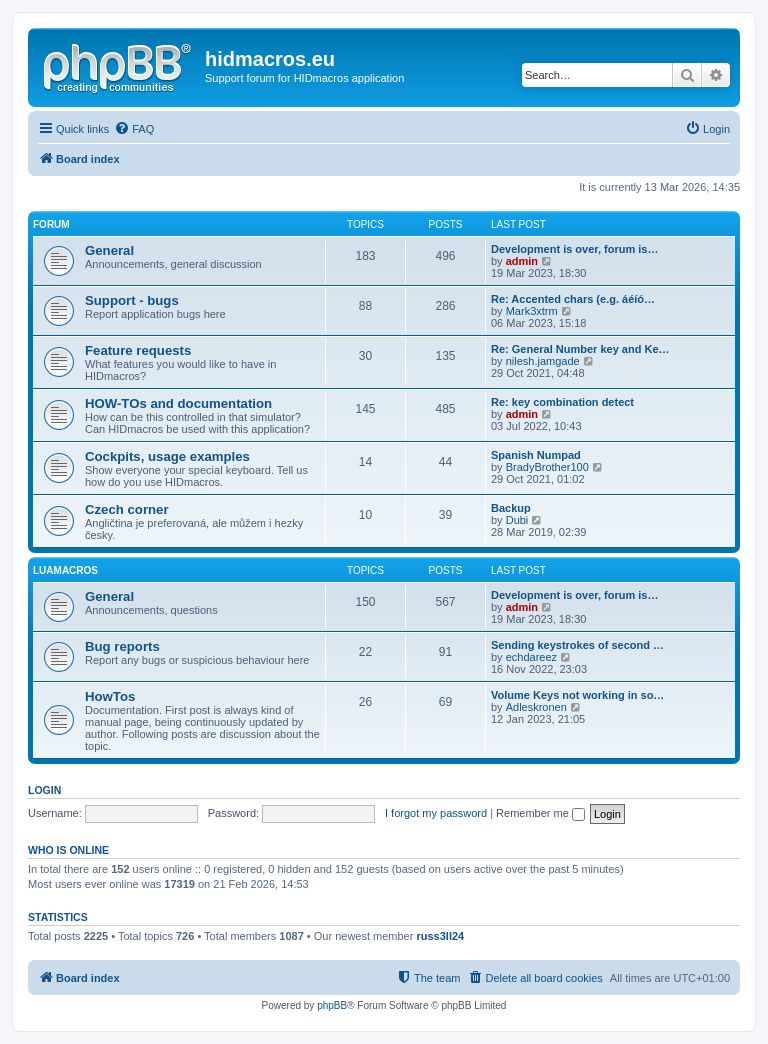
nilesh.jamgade (543, 361)
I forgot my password (436, 813)
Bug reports (122, 646)
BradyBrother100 (547, 467)
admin (522, 261)
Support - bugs (132, 300)
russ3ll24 (440, 936)
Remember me (540, 813)
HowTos (110, 696)
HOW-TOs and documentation (178, 403)
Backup (511, 508)
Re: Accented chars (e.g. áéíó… (573, 299)
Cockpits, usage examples (167, 456)
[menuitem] (134, 129)
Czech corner (127, 509)
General (109, 250)
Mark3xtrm (532, 311)
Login (44, 790)
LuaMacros (65, 570)
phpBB (332, 1005)
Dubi (517, 520)
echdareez (531, 657)
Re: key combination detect (562, 402)
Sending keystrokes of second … (577, 645)
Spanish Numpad (536, 455)
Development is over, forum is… (575, 249)
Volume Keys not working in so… (577, 695)
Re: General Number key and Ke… (580, 349)
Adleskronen (536, 707)
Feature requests (138, 350)
